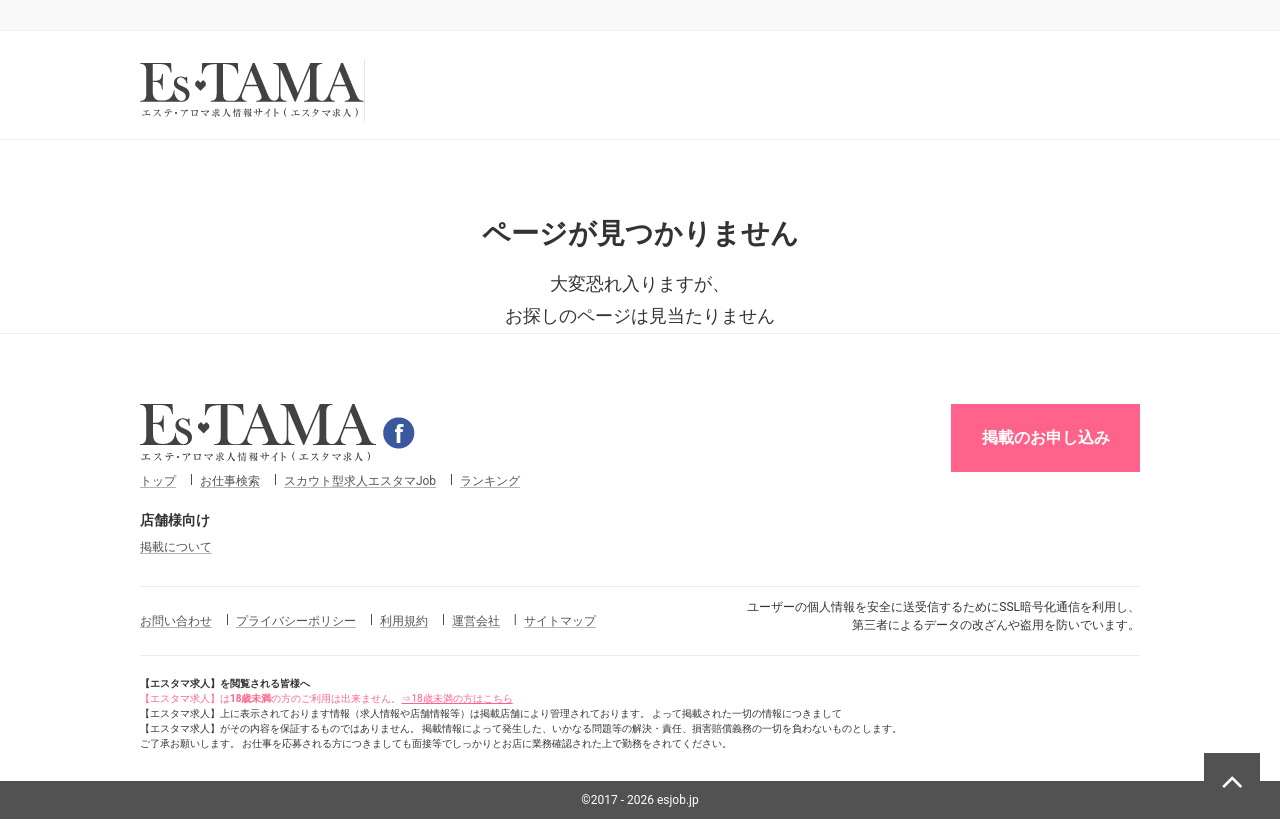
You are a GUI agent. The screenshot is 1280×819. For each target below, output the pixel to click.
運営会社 (476, 621)
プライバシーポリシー (296, 621)
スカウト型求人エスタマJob (360, 481)
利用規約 (404, 621)
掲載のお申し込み (1046, 437)
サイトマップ (560, 621)
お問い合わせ (176, 621)
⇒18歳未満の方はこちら (456, 698)
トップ (158, 481)
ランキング (490, 481)
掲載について (176, 547)
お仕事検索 (230, 481)
